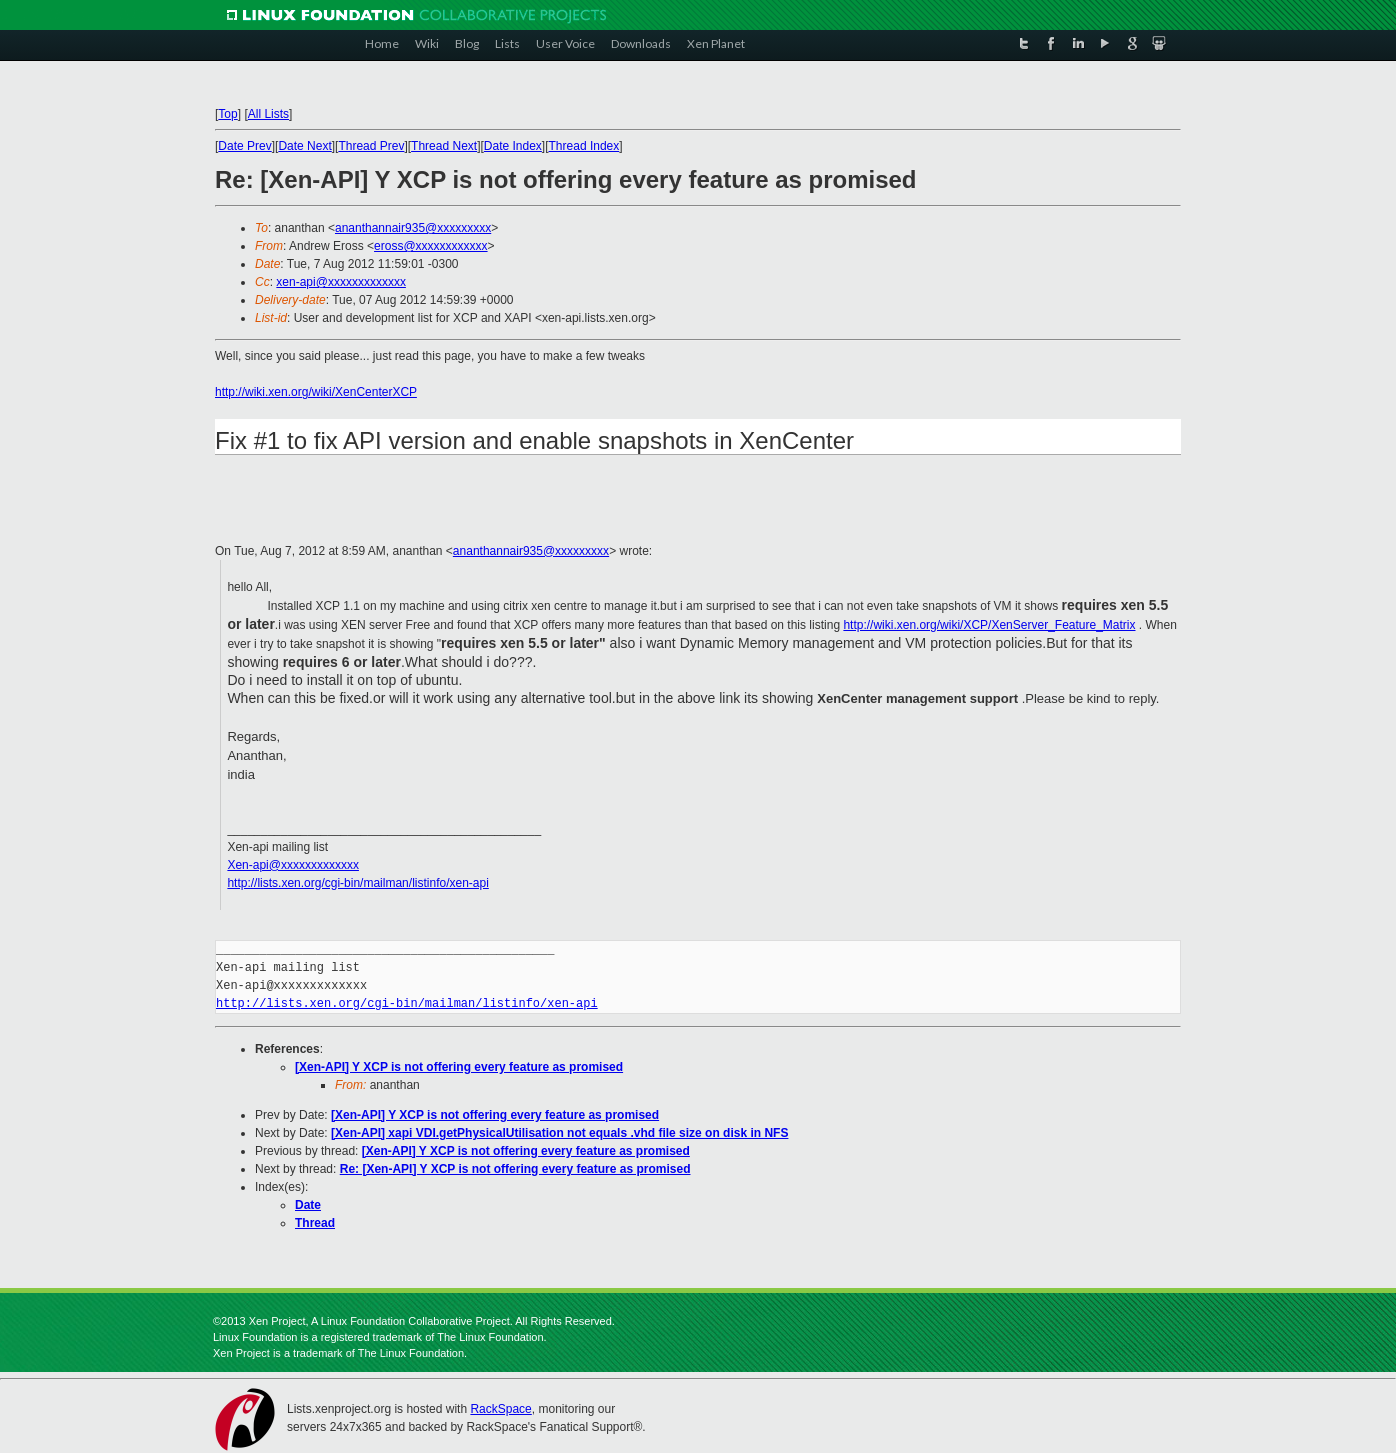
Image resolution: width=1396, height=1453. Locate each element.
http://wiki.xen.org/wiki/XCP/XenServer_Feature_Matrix (989, 625)
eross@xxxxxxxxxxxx (431, 246)
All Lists (268, 114)
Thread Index (584, 146)
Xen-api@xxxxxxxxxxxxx (293, 865)
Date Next (304, 146)
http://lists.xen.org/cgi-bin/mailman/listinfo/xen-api (357, 883)
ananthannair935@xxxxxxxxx (413, 228)
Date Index (513, 146)
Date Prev (244, 146)
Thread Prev (371, 146)
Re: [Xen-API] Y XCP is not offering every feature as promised (515, 1169)
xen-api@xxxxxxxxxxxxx (341, 282)
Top (227, 114)
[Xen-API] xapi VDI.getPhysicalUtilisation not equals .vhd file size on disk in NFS (559, 1133)
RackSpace (500, 1409)
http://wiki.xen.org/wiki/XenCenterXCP (316, 392)
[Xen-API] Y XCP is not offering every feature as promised (459, 1067)
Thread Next (444, 146)
